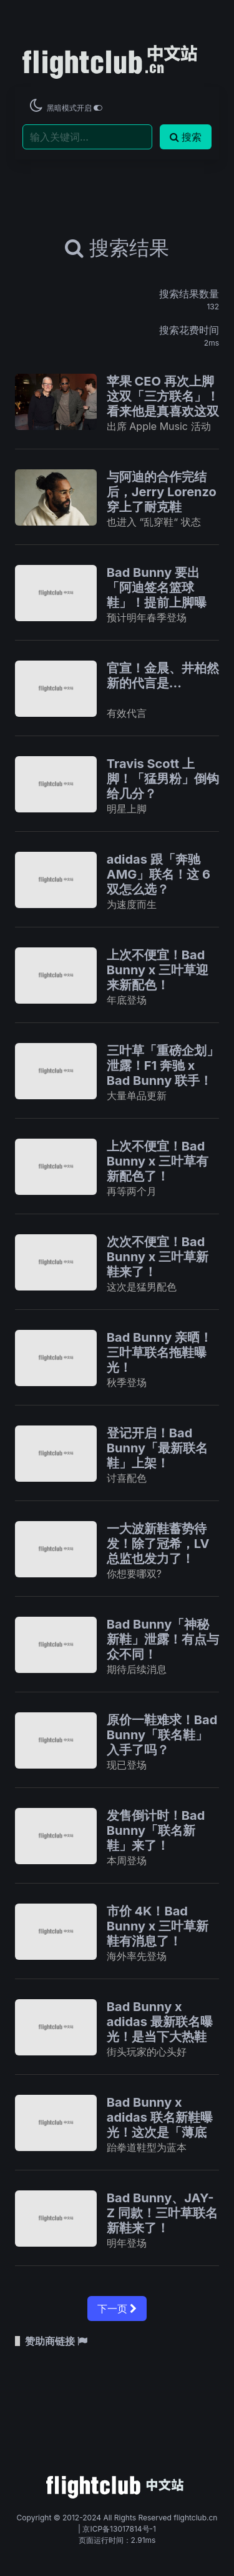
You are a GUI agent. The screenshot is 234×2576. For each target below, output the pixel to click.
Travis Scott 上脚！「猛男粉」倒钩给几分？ (163, 778)
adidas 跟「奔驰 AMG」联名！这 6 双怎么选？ (158, 874)
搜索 (186, 137)
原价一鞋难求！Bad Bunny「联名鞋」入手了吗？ (162, 1734)
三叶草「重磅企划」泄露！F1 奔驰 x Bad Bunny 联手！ (163, 1065)
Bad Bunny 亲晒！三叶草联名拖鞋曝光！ (159, 1352)
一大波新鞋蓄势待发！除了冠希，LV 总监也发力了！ (158, 1543)
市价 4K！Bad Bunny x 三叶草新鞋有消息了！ (157, 1926)
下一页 (117, 2308)
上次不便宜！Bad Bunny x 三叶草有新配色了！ (157, 1161)
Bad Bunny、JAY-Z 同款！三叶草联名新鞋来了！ (162, 2212)
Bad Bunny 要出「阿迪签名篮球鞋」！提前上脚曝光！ (157, 595)
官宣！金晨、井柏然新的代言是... (163, 676)
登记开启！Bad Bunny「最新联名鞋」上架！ (157, 1447)
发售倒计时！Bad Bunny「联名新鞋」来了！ (156, 1830)
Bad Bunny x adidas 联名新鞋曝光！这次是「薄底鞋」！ (160, 2125)
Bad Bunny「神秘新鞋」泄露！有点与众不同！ (163, 1639)
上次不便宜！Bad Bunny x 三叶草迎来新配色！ (157, 969)
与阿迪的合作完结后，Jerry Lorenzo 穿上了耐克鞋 (162, 491)
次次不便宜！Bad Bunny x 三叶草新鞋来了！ (157, 1256)
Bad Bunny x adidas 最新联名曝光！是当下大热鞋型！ (160, 2029)
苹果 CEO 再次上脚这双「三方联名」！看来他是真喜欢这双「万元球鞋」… (163, 404)
